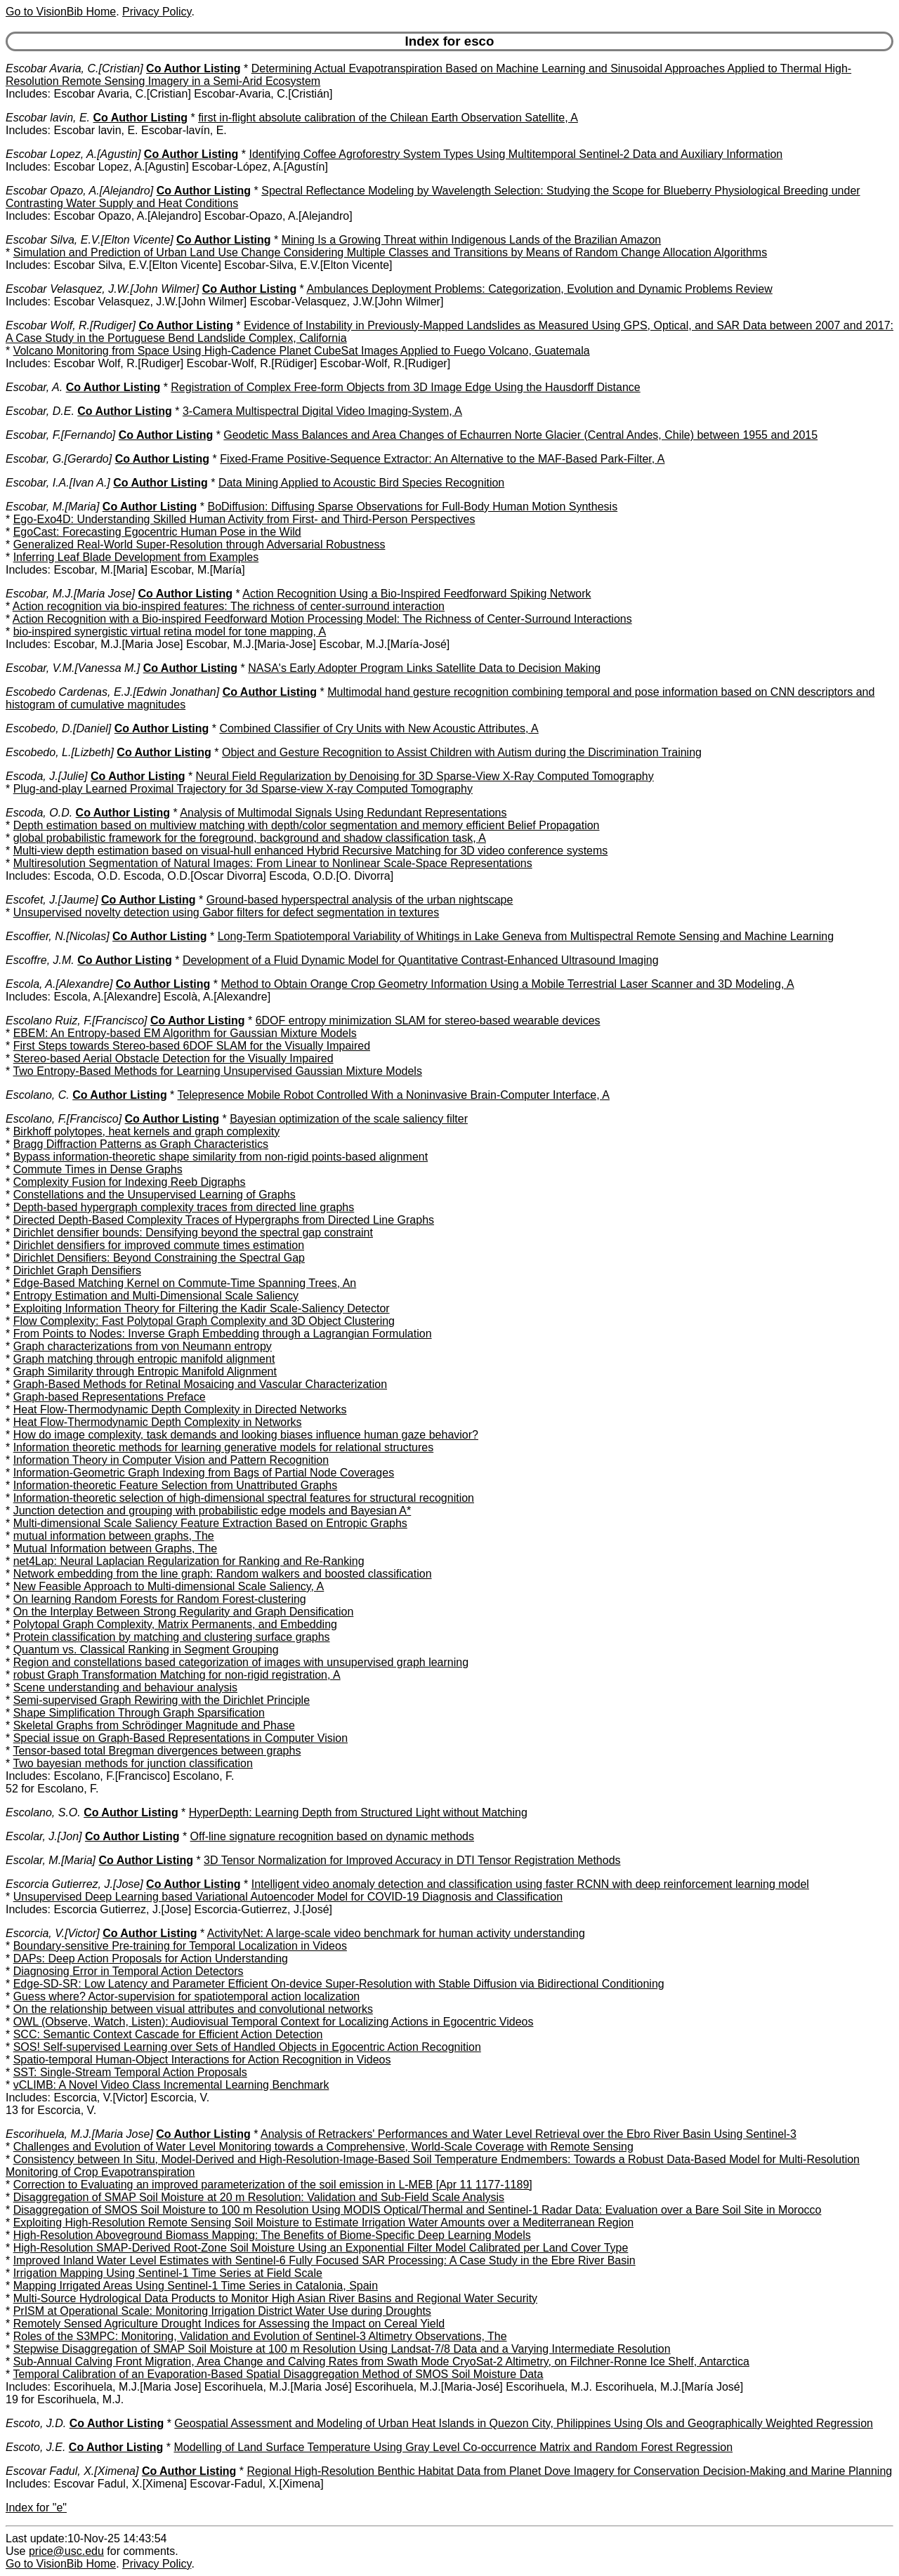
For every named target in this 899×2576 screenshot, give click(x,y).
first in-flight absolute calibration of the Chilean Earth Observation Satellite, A (388, 118)
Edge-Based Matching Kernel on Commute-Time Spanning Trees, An (185, 1283)
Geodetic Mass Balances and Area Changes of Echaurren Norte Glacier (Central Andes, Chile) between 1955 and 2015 (520, 435)
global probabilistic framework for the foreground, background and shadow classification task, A (249, 838)
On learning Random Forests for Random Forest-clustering (159, 1599)
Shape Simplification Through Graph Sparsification (139, 1713)
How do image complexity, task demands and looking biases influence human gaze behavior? (245, 1435)
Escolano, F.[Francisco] (64, 1119)
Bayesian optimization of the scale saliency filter (349, 1119)
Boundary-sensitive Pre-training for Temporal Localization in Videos (180, 1946)
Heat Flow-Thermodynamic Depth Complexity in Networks (157, 1422)
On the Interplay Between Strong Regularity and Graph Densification (183, 1612)
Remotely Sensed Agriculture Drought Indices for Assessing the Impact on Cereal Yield (229, 2324)
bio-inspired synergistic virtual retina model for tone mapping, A (170, 632)
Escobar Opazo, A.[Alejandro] (79, 191)
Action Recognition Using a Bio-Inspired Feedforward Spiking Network (416, 594)
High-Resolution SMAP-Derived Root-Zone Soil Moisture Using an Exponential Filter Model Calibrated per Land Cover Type (321, 2248)
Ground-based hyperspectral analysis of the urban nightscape (359, 900)
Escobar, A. (34, 387)
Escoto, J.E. (35, 2447)
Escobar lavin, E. (48, 118)
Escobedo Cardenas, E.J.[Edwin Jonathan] (112, 692)
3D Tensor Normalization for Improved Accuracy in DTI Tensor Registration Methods (412, 1860)
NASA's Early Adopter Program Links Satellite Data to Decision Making (424, 668)
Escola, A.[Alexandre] (59, 984)
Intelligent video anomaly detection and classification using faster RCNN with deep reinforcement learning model (530, 1884)
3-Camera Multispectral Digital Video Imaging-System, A (322, 411)
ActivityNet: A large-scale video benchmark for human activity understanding (396, 1933)
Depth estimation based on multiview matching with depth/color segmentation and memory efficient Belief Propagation (306, 825)
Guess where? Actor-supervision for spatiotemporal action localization (186, 1996)
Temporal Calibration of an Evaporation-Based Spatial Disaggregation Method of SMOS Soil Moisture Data (278, 2374)
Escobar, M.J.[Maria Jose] (70, 594)
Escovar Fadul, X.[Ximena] (72, 2471)
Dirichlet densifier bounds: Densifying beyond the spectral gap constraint (193, 1233)
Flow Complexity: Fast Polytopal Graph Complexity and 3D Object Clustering (204, 1321)
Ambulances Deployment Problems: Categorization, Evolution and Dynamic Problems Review (539, 289)
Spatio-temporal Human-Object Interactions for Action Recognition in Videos (202, 2060)
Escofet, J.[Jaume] (52, 900)
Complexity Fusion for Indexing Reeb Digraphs (129, 1182)
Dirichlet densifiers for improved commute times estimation (158, 1245)
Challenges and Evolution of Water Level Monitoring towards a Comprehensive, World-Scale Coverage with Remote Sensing (323, 2147)
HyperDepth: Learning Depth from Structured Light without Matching (358, 1812)
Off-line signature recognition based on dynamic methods (332, 1836)
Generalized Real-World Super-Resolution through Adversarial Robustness (199, 544)
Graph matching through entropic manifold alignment (144, 1359)
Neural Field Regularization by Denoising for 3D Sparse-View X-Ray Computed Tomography (425, 776)
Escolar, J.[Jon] (44, 1836)
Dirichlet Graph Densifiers (77, 1270)
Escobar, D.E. (40, 411)
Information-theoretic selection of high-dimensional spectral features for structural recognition (243, 1498)
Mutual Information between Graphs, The (115, 1548)
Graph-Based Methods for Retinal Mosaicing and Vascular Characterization (200, 1384)
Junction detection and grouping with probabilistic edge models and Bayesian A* (212, 1511)
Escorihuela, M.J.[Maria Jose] (79, 2134)
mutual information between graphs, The (113, 1536)
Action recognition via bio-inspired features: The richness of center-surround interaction (229, 606)
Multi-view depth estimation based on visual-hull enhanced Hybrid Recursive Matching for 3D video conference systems (310, 851)
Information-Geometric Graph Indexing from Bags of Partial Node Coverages (203, 1473)
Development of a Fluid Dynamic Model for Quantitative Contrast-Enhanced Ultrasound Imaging (421, 960)
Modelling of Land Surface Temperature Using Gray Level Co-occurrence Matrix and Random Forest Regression (453, 2447)
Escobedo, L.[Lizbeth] (60, 752)
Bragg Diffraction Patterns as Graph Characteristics (140, 1144)
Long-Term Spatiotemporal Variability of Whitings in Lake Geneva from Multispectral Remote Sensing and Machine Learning (526, 936)
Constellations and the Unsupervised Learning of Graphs (154, 1195)
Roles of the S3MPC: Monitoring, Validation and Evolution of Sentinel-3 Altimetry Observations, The (260, 2336)
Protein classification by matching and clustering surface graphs (171, 1637)
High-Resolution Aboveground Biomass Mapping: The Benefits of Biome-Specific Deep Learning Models (272, 2235)
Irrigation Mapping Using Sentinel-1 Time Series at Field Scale (167, 2273)
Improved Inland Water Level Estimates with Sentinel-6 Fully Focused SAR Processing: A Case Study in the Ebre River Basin (324, 2260)
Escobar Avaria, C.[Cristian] (74, 68)
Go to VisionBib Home (61, 12)
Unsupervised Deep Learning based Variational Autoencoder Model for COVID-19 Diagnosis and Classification (288, 1897)
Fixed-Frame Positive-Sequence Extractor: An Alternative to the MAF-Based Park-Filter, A (442, 459)
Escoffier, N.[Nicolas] (58, 936)
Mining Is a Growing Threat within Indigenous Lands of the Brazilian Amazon (471, 240)
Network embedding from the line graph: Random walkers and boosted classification (222, 1574)
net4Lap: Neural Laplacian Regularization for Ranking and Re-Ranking (189, 1561)
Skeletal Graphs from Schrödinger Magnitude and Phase (154, 1725)
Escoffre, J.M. (40, 960)
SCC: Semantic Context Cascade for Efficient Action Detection (168, 2034)
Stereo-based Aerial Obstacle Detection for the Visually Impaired (173, 1058)
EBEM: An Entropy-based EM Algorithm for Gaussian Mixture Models (185, 1033)
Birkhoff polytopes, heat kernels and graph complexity (146, 1131)
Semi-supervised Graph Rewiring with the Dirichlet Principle (161, 1700)
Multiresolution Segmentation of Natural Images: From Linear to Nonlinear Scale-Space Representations (272, 863)
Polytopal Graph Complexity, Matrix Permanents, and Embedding (175, 1624)
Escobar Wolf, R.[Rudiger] (71, 325)
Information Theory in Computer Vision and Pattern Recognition (171, 1460)
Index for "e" (36, 2508)
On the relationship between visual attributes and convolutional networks (193, 2009)
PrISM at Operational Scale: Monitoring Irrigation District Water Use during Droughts (222, 2311)
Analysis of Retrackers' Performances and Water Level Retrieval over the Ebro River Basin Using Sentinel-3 (528, 2134)
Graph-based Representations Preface (109, 1397)
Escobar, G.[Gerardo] (59, 459)
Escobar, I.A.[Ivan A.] (58, 483)
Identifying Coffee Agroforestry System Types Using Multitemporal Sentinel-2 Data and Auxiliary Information (515, 154)
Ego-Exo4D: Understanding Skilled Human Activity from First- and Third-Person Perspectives (244, 519)
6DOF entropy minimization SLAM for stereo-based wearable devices (428, 1020)
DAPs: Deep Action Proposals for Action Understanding (150, 1958)
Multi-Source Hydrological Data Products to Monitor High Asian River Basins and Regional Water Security (275, 2298)
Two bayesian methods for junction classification (133, 1763)
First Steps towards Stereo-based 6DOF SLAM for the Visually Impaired (191, 1046)
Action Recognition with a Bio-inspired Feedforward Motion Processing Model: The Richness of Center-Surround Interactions (322, 619)
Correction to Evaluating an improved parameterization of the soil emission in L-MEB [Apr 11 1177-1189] (272, 2185)
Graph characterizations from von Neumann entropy (142, 1346)
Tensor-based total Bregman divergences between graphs (157, 1751)
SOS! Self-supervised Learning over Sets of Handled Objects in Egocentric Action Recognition (247, 2047)
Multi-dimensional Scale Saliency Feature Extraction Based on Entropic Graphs (210, 1523)
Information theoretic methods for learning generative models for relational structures (223, 1447)
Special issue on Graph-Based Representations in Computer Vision (180, 1738)
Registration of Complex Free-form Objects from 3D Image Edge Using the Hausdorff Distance (405, 387)
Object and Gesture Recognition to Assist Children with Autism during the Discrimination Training (462, 752)
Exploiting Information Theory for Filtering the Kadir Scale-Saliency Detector (201, 1308)
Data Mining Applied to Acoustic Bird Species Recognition (361, 483)
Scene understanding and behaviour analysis (125, 1687)
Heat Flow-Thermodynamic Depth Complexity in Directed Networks (180, 1409)
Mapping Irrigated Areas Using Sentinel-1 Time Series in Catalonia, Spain (195, 2286)
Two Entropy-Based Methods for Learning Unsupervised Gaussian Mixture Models (217, 1071)
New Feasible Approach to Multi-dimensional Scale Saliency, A (168, 1586)
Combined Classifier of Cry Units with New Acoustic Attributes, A (378, 728)
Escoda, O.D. (39, 813)
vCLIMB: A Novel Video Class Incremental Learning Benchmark (171, 2085)
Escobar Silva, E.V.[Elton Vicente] (89, 240)
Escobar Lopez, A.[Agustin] (73, 154)
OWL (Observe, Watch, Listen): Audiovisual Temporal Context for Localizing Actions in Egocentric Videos (273, 2022)
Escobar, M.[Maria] (52, 507)
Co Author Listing (193, 68)
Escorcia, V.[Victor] (53, 1933)
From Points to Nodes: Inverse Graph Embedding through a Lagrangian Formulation (222, 1334)
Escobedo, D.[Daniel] (58, 728)
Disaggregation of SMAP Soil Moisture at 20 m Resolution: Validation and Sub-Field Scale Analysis (258, 2197)
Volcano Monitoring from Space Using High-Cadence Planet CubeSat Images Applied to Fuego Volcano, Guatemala (301, 351)
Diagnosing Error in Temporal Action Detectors (128, 1971)
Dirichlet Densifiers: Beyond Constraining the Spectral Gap (159, 1258)
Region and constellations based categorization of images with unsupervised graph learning (240, 1662)
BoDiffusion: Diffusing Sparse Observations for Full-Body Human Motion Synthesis (412, 507)
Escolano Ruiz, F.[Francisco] (76, 1020)
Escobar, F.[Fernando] (60, 435)
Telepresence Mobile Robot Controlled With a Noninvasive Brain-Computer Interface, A (394, 1095)
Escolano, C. (38, 1095)
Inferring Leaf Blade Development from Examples (136, 557)
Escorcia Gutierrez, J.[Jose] (74, 1884)
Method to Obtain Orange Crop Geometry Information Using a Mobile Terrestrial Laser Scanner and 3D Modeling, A (507, 984)
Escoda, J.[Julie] (47, 776)
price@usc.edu (66, 2551)
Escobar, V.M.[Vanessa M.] (73, 668)
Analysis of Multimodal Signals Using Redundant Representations (343, 813)
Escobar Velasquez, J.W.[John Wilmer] (102, 289)
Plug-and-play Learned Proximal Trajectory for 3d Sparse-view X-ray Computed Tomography (243, 789)
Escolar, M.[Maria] (51, 1860)
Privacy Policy (156, 12)
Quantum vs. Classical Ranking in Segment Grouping (146, 1650)
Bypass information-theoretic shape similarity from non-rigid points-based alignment (220, 1157)
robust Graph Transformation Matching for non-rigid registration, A (177, 1675)
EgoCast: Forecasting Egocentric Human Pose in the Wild (157, 532)
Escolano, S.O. (43, 1812)
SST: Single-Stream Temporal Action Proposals (130, 2072)
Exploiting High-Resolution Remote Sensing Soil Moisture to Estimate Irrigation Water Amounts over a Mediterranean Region (323, 2222)
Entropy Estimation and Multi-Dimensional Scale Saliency (155, 1296)
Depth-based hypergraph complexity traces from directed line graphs (184, 1207)
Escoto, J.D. (36, 2423)
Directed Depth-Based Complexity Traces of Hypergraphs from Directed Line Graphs (223, 1220)
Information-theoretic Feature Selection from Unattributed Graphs (175, 1485)
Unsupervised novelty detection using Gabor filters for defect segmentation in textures (226, 912)
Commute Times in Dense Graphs (98, 1169)
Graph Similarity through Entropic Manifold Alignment (145, 1372)
